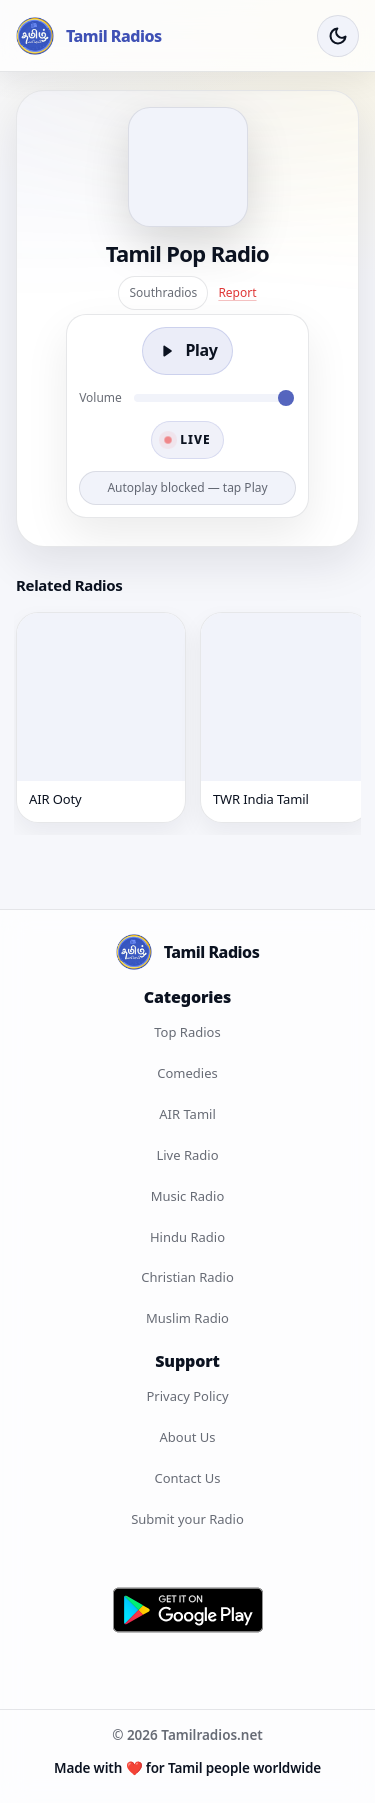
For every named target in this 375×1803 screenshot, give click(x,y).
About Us (187, 1437)
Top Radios (187, 1032)
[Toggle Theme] (338, 36)
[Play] (187, 351)
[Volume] (214, 398)
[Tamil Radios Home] (89, 36)
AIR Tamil (187, 1114)
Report (237, 292)
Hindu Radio (187, 1237)
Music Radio (188, 1196)
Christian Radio (187, 1277)
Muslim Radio (187, 1318)
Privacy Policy (187, 1396)
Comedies (187, 1073)
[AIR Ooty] (101, 717)
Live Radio (187, 1155)
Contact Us (187, 1478)
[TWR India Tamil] (285, 717)
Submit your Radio (187, 1519)
